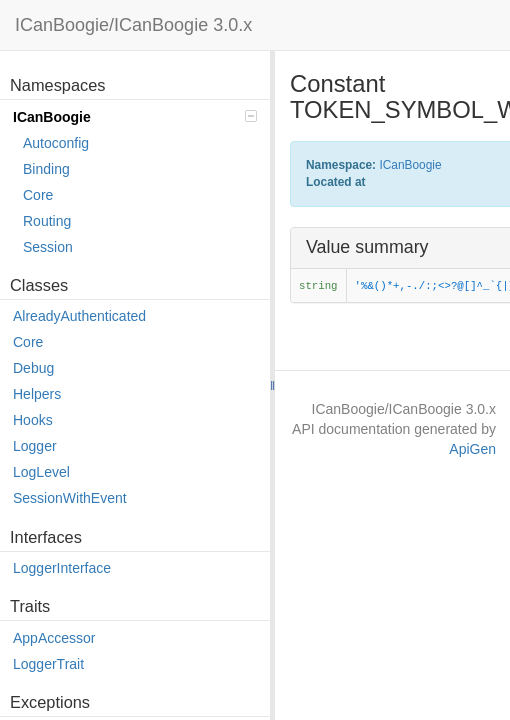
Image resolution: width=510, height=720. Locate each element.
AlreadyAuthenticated (79, 316)
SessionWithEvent (70, 498)
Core (38, 195)
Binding (46, 169)
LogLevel (41, 472)
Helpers (37, 394)
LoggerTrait (48, 664)
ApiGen (472, 449)
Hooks (33, 420)
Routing (47, 221)
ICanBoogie (135, 117)
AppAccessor (54, 638)
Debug (33, 368)
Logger (35, 446)
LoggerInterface (62, 568)
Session (48, 247)
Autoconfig (56, 143)
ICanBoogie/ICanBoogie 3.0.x (133, 25)
